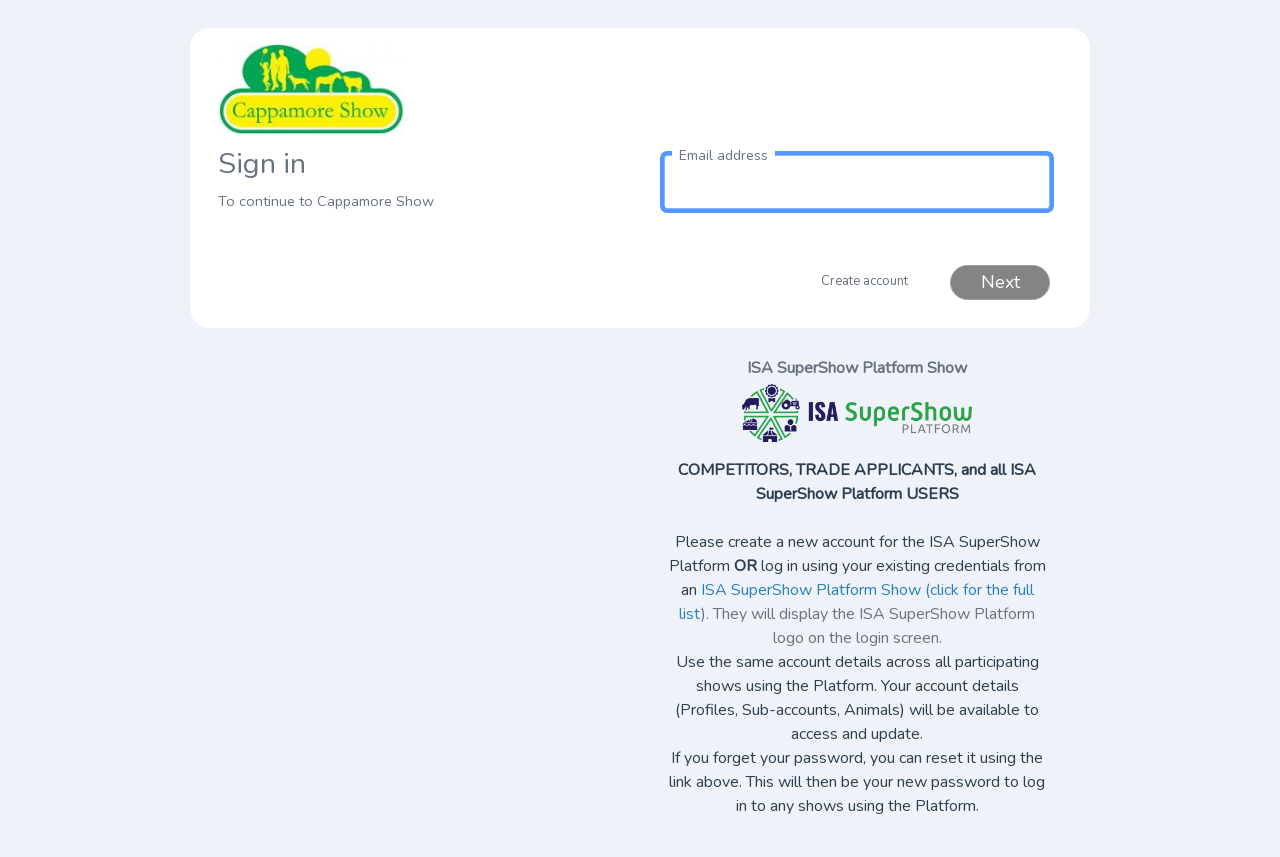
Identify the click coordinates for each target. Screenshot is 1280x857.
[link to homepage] (423, 89)
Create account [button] (864, 281)
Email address (723, 155)
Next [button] (1000, 282)
